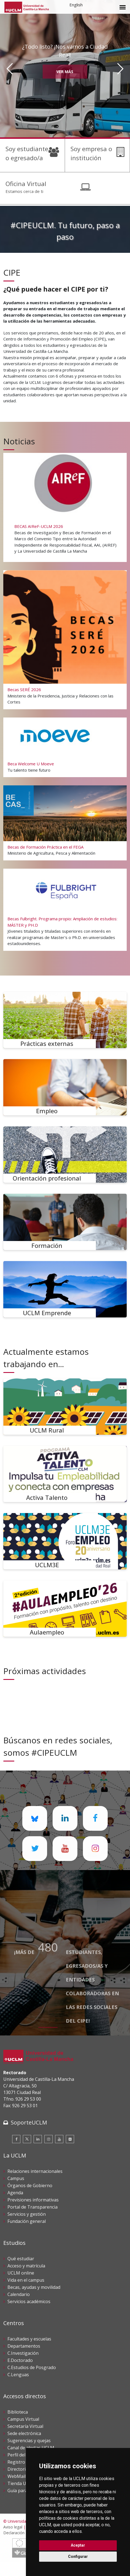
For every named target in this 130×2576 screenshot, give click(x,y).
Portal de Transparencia (32, 2207)
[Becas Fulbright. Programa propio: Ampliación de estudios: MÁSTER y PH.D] (65, 909)
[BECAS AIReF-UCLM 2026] (65, 506)
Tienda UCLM (21, 2483)
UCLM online (20, 2273)
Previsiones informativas (33, 2200)
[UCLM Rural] (65, 1406)
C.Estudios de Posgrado (31, 2367)
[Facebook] (16, 2139)
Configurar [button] (78, 2556)
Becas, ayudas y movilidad (33, 2287)
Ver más (64, 71)
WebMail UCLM (23, 2476)
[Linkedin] (38, 2139)
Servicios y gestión (26, 2214)
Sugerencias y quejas (29, 2440)
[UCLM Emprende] (65, 1289)
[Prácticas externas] (65, 1020)
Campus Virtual (23, 2419)
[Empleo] (65, 1087)
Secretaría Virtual (25, 2426)
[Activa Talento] (65, 1474)
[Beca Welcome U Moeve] (65, 747)
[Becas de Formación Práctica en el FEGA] (65, 822)
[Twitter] (27, 2139)
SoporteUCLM (29, 2122)
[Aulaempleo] (65, 1608)
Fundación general (26, 2221)
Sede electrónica (24, 2433)
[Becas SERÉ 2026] (65, 639)
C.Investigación (23, 2353)
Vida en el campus (25, 2280)
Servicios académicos (28, 2301)
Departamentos (23, 2346)
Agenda (15, 2193)
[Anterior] (10, 68)
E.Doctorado (20, 2360)
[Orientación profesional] (65, 1154)
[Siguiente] (120, 68)
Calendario (18, 2294)
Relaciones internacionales (35, 2171)
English (76, 4)
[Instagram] (48, 2139)
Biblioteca (17, 2412)
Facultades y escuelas (29, 2339)
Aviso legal (12, 2527)
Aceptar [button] (78, 2545)
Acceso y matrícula (26, 2266)
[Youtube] (59, 2139)
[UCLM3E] (65, 1541)
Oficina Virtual (26, 183)
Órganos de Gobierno (29, 2185)
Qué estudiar (20, 2259)
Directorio (17, 2469)
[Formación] (65, 1222)
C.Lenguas (18, 2375)
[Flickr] (70, 2139)
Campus (15, 2178)
